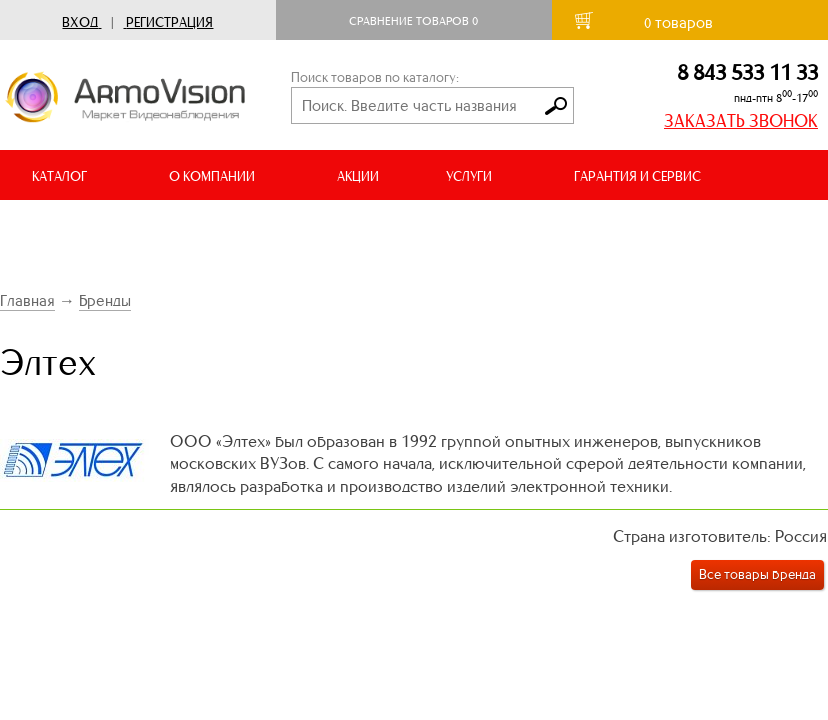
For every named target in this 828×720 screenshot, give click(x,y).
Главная (27, 300)
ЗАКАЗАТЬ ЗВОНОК (741, 121)
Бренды (105, 300)
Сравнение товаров (413, 21)
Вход (80, 22)
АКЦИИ (358, 176)
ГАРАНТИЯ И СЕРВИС (637, 176)
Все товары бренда (757, 574)
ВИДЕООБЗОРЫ (278, 226)
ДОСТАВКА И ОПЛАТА (98, 226)
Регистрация (169, 22)
